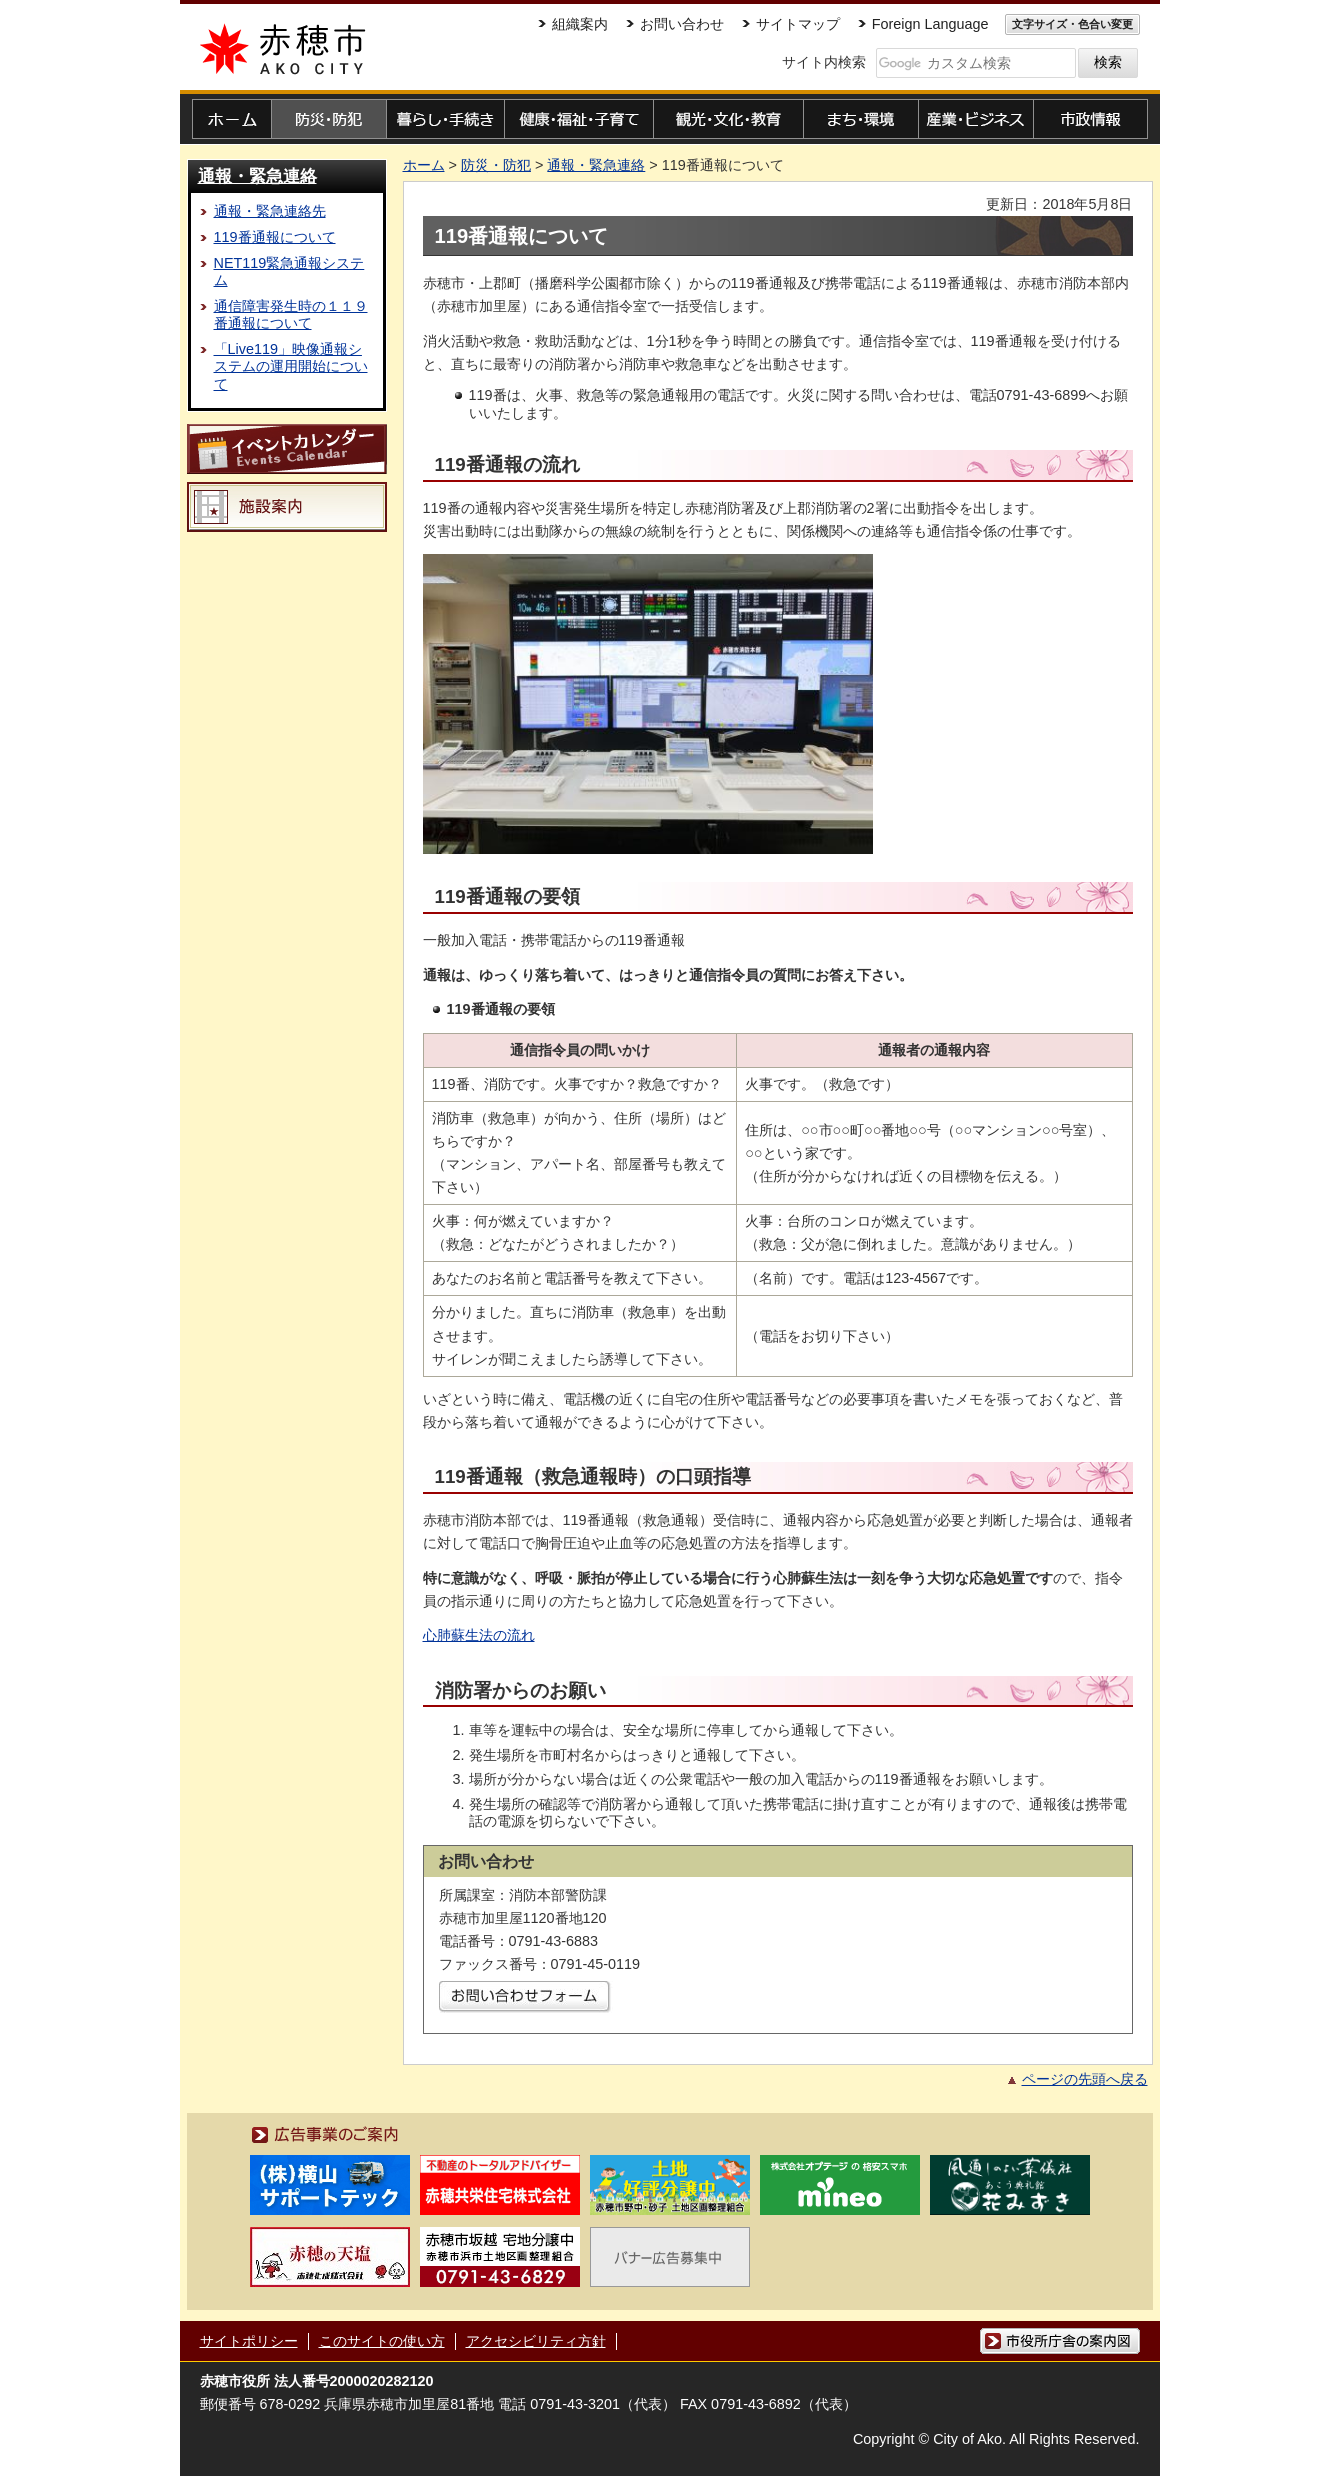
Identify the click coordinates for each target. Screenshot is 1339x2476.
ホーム (424, 165)
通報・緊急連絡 (257, 176)
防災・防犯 (496, 165)
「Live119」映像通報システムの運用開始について (291, 366)
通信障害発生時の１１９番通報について (291, 314)
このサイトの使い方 (382, 2341)
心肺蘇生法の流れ (479, 1635)
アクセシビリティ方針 (536, 2341)
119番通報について (275, 237)
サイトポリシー (249, 2341)
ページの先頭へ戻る (1085, 2079)
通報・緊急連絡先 (270, 211)
